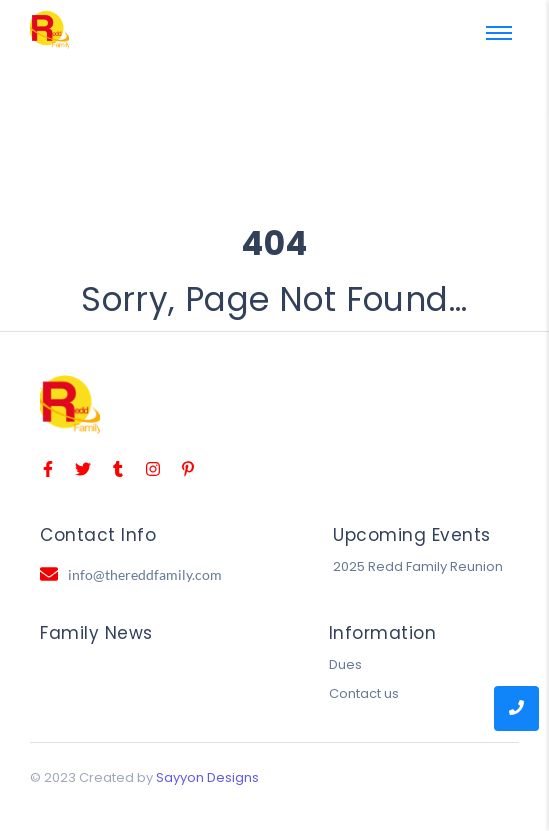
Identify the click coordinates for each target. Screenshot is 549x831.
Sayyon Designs (207, 777)
